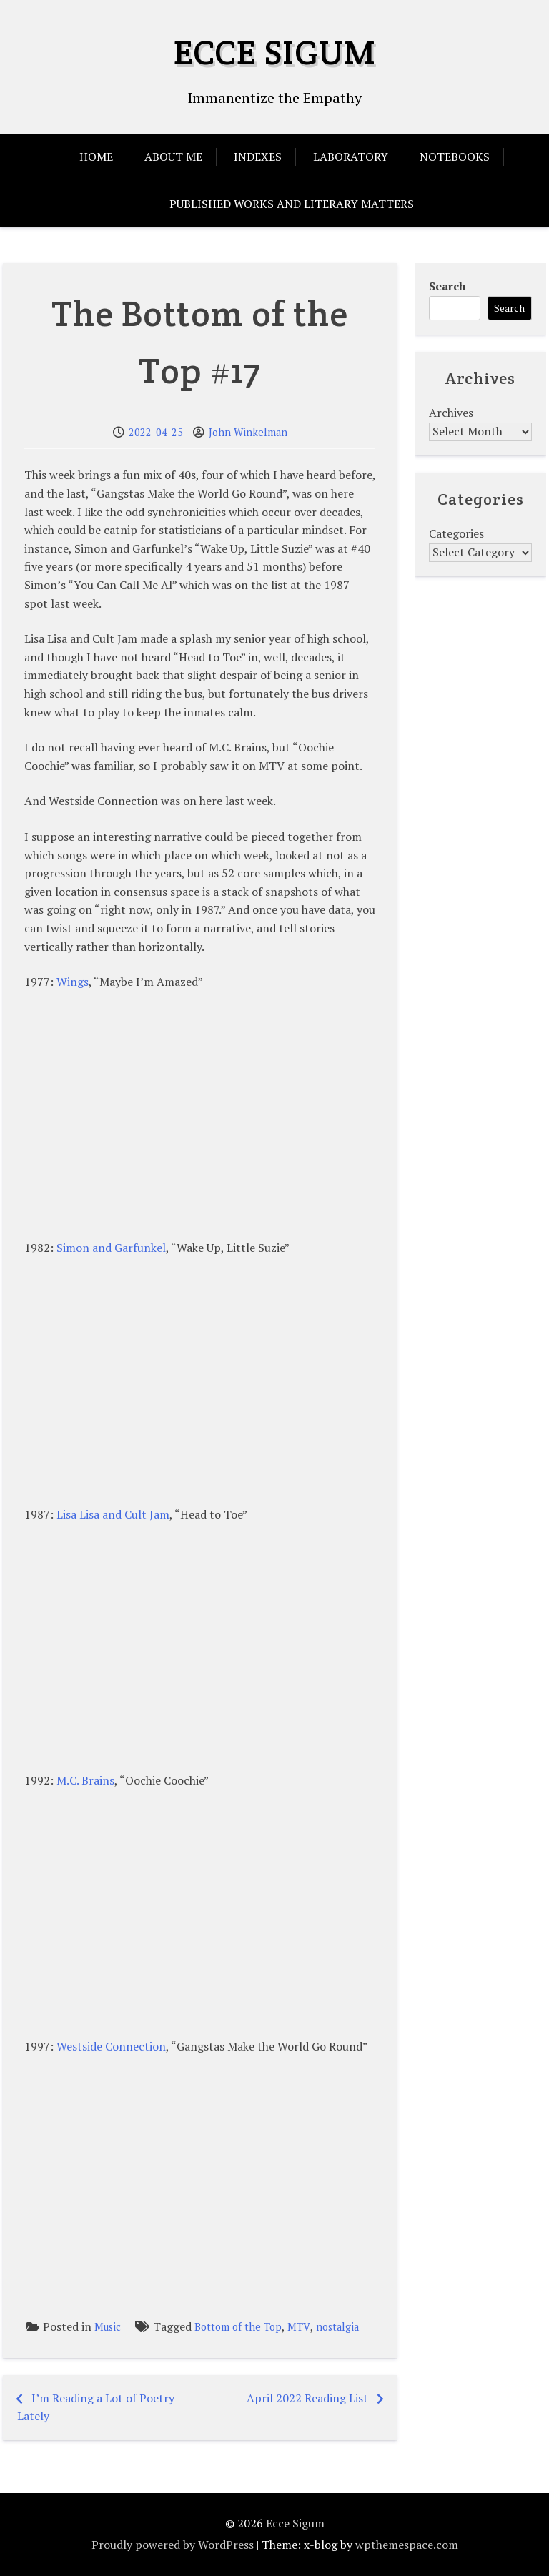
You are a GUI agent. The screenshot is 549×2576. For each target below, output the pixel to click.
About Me (173, 156)
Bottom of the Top (238, 2327)
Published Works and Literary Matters (291, 204)
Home (96, 156)
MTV (298, 2327)
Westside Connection (111, 2046)
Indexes (258, 156)
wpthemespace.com (406, 2544)
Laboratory (350, 156)
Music (107, 2327)
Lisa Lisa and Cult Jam (112, 1514)
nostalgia (337, 2327)
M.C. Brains (85, 1780)
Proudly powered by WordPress (173, 2544)
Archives (451, 412)
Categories (456, 533)
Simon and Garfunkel (111, 1247)
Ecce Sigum (275, 52)
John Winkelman (248, 432)
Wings (72, 982)
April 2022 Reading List (307, 2398)
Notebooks (455, 156)
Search (447, 286)
